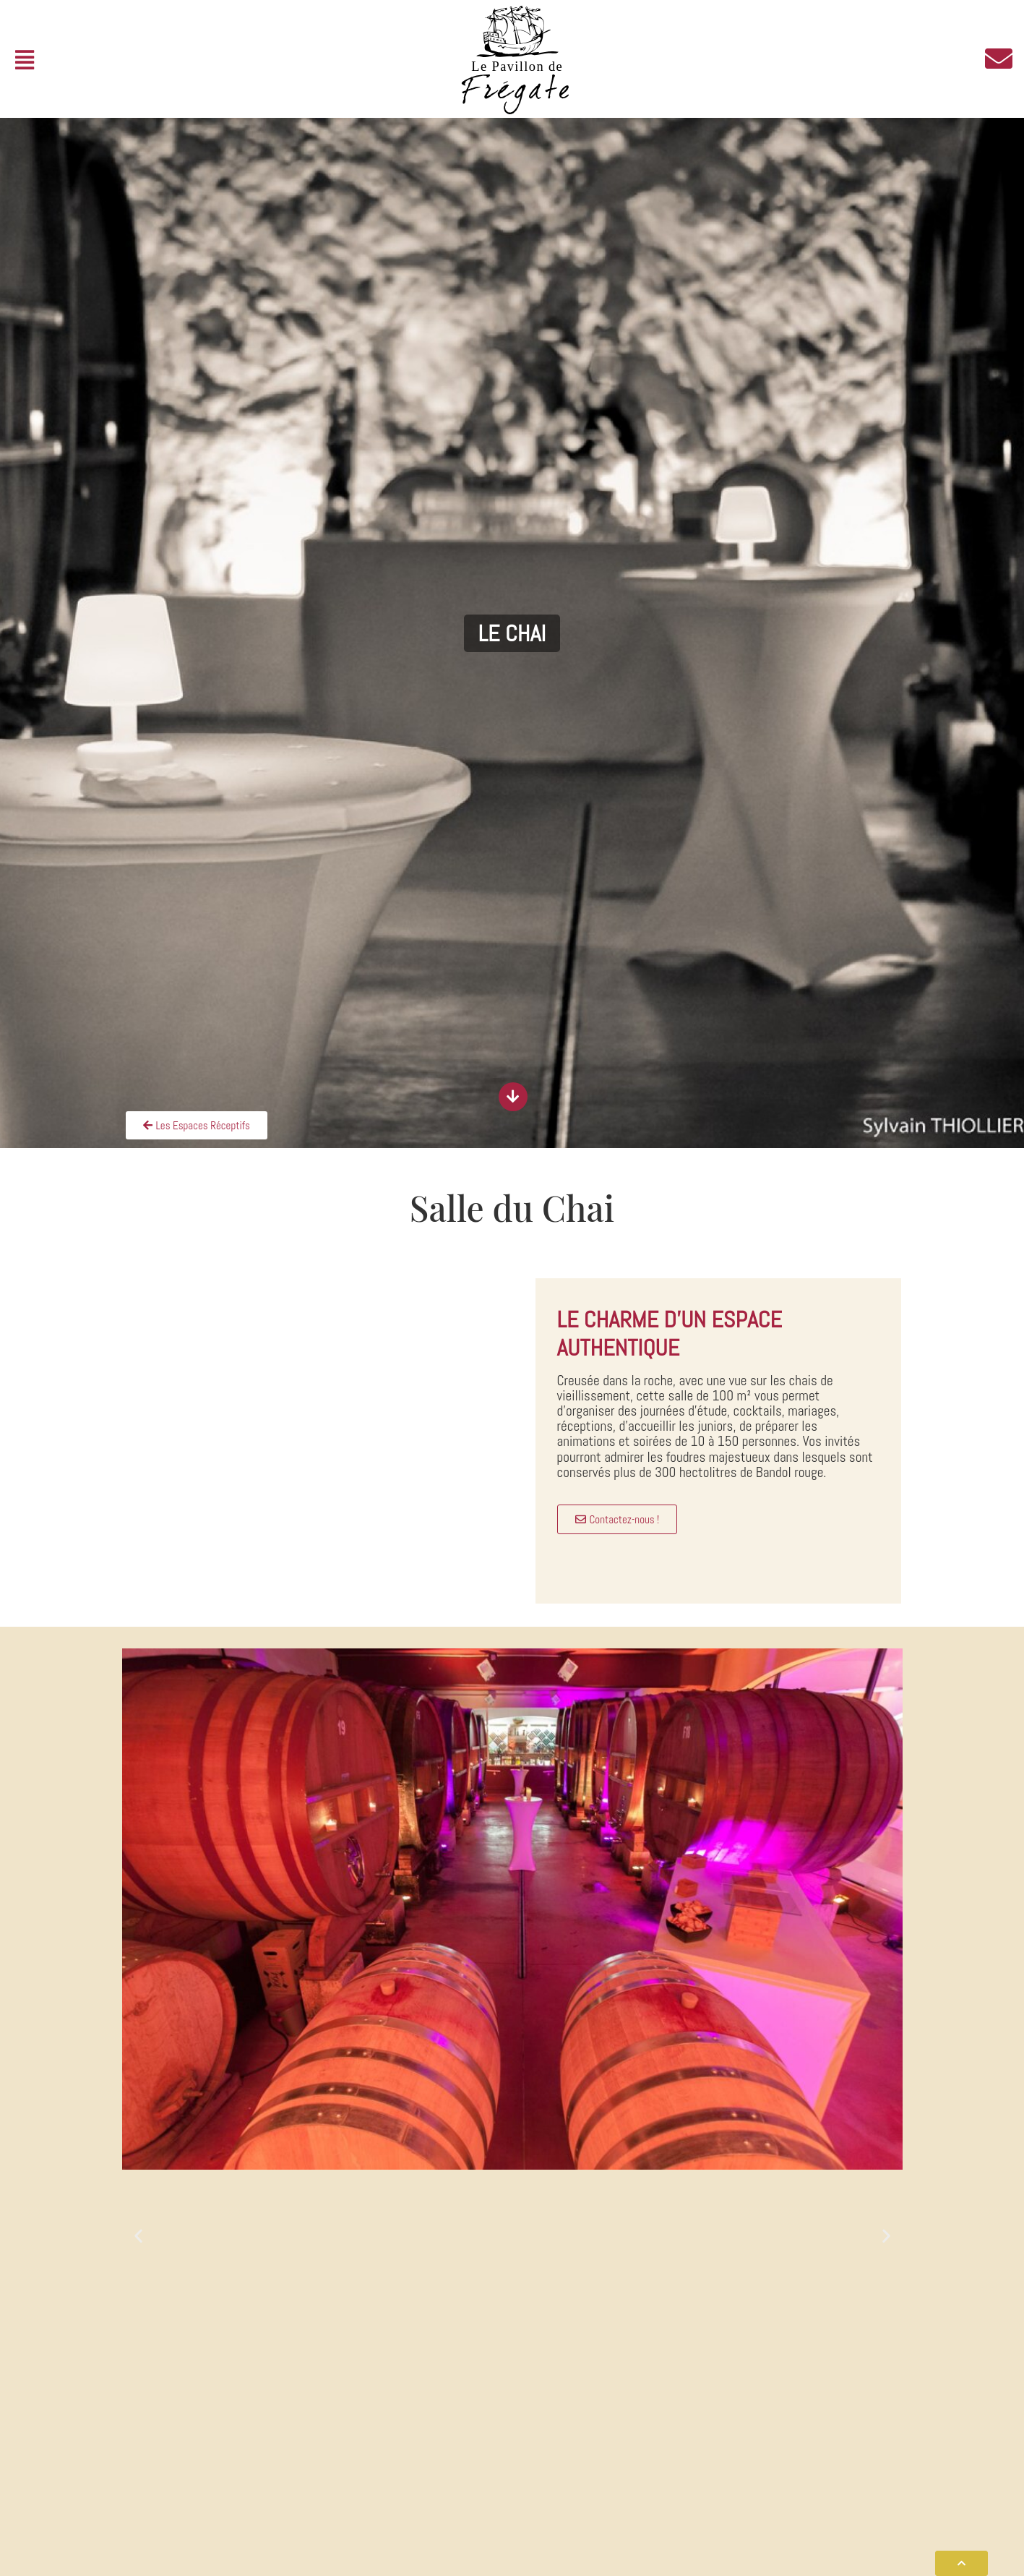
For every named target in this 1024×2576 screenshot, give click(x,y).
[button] (24, 60)
